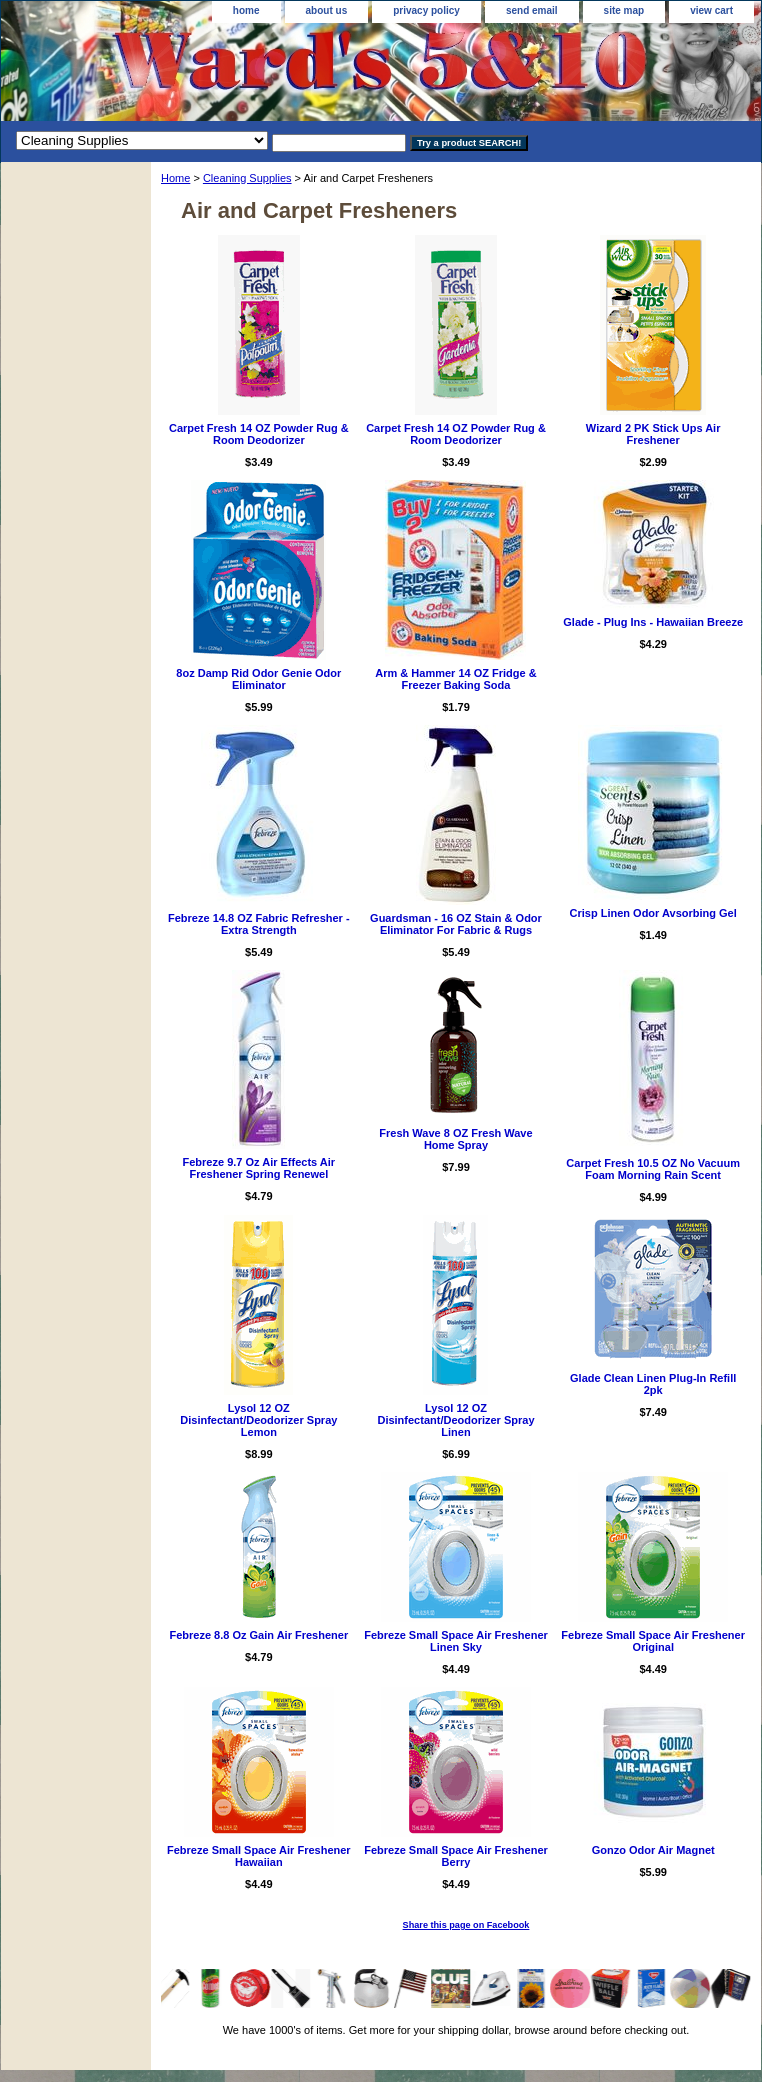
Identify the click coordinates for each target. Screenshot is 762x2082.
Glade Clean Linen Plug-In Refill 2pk (653, 1384)
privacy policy (426, 10)
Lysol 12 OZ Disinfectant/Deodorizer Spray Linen (455, 1420)
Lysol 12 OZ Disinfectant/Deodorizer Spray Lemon (258, 1420)
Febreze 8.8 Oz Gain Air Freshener (258, 1635)
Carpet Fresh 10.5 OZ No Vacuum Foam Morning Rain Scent (653, 1169)
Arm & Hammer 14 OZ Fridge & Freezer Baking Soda (455, 679)
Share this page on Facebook (466, 1925)
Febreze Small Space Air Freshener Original (653, 1641)
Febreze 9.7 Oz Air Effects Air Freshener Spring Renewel (259, 1168)
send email (532, 10)
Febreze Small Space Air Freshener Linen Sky (456, 1641)
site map (624, 10)
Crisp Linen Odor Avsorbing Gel (653, 913)
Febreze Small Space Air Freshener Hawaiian (259, 1856)
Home (175, 178)
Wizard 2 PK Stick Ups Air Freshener (653, 434)
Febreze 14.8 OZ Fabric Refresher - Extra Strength (259, 924)
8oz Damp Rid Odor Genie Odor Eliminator (258, 679)
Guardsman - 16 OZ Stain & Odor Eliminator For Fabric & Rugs (456, 924)
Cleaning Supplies (247, 178)
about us (327, 10)
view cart (711, 10)
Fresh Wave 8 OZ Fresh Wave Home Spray (455, 1139)
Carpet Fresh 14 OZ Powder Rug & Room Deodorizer (259, 434)
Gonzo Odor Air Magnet (653, 1850)
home (246, 10)
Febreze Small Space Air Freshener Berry (456, 1856)
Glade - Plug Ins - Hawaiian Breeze (653, 622)
